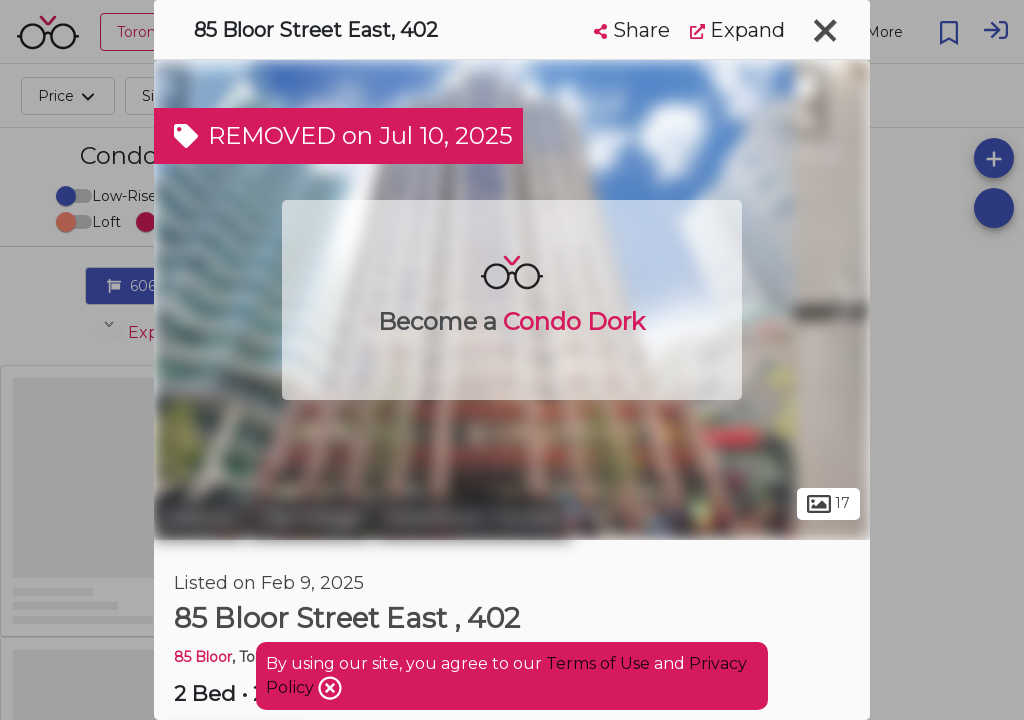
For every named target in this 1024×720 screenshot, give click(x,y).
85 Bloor (203, 657)
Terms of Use (598, 663)
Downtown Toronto (473, 518)
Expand (737, 30)
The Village (310, 518)
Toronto (199, 518)
